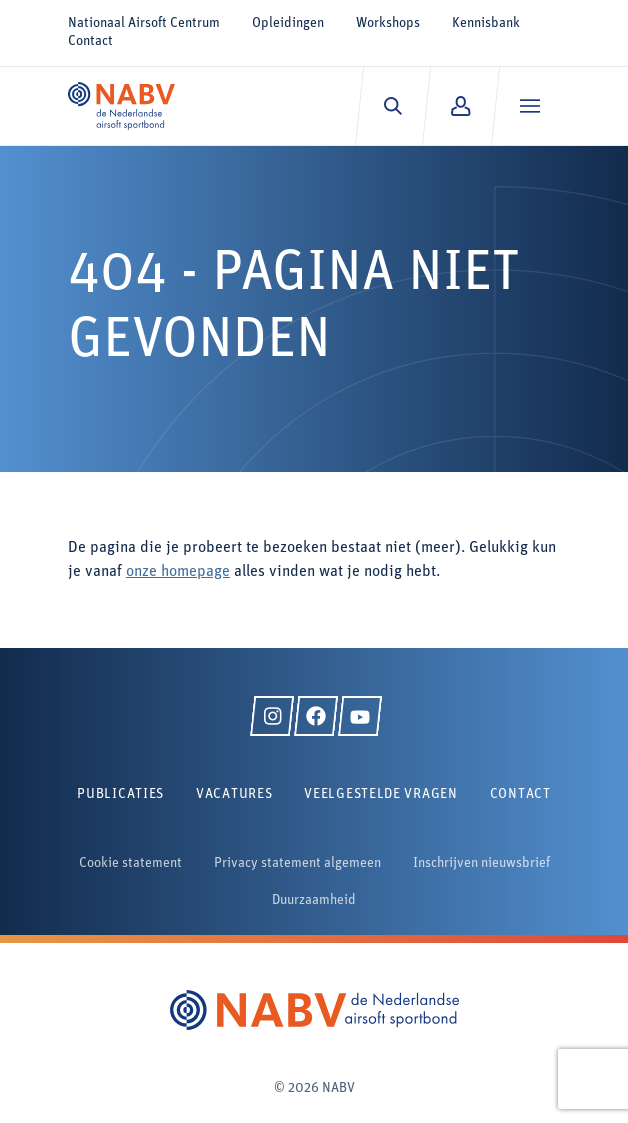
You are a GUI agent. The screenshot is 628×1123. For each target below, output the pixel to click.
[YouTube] (360, 716)
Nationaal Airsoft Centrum (144, 23)
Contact (90, 41)
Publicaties (120, 794)
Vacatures (234, 794)
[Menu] (529, 106)
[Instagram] (272, 716)
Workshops (388, 23)
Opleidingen (288, 23)
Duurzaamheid (314, 900)
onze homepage (178, 572)
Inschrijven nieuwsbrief (481, 863)
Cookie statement (130, 863)
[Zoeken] (392, 106)
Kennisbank (486, 23)
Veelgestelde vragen (380, 794)
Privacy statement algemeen (297, 863)
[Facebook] (316, 716)
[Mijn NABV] (460, 106)
